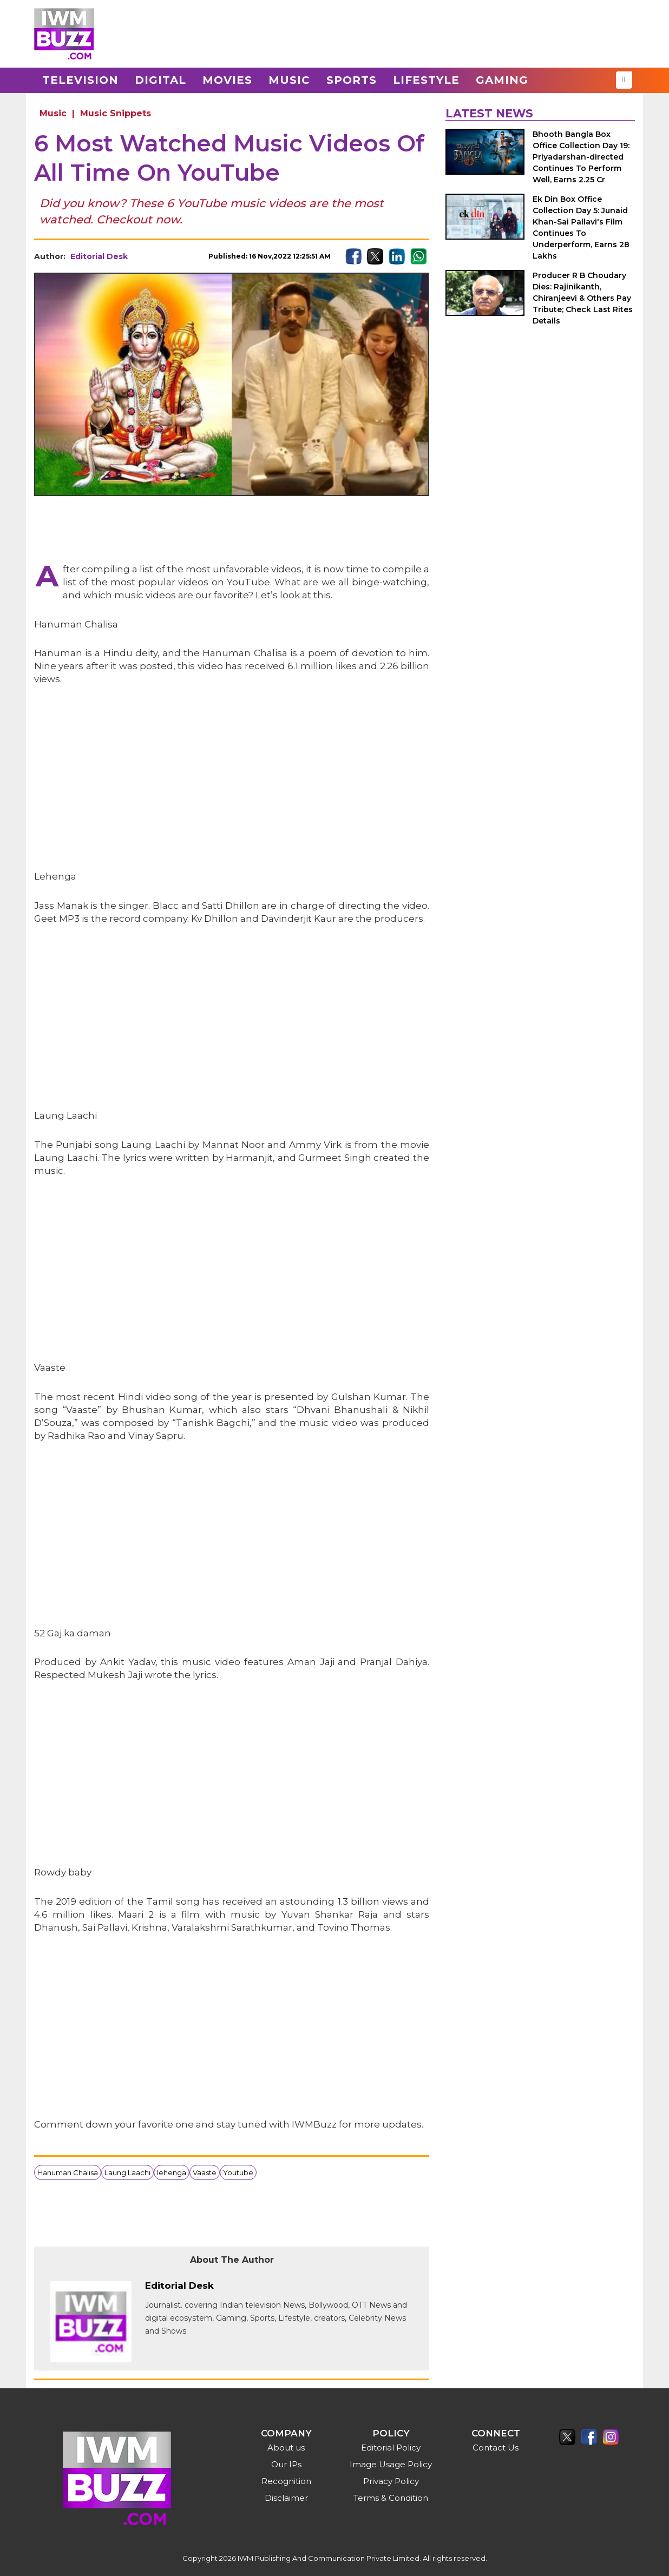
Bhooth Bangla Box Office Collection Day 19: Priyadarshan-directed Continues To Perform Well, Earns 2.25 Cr (581, 156)
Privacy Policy (391, 2481)
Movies (227, 80)
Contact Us (496, 2447)
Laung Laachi (127, 2172)
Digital (160, 80)
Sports (351, 80)
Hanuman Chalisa (67, 2172)
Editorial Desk (99, 256)
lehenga (171, 2172)
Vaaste (205, 2172)
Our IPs (286, 2464)
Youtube (238, 2172)
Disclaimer (286, 2498)
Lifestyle (426, 80)
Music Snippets (115, 113)
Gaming (502, 80)
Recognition (286, 2481)
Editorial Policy (391, 2447)
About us (286, 2447)
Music (289, 80)
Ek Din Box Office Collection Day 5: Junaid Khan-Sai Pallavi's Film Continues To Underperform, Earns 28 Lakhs (581, 227)
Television (80, 80)
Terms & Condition (390, 2498)
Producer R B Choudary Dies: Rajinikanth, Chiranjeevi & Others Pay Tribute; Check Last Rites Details (583, 298)
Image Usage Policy (391, 2464)
